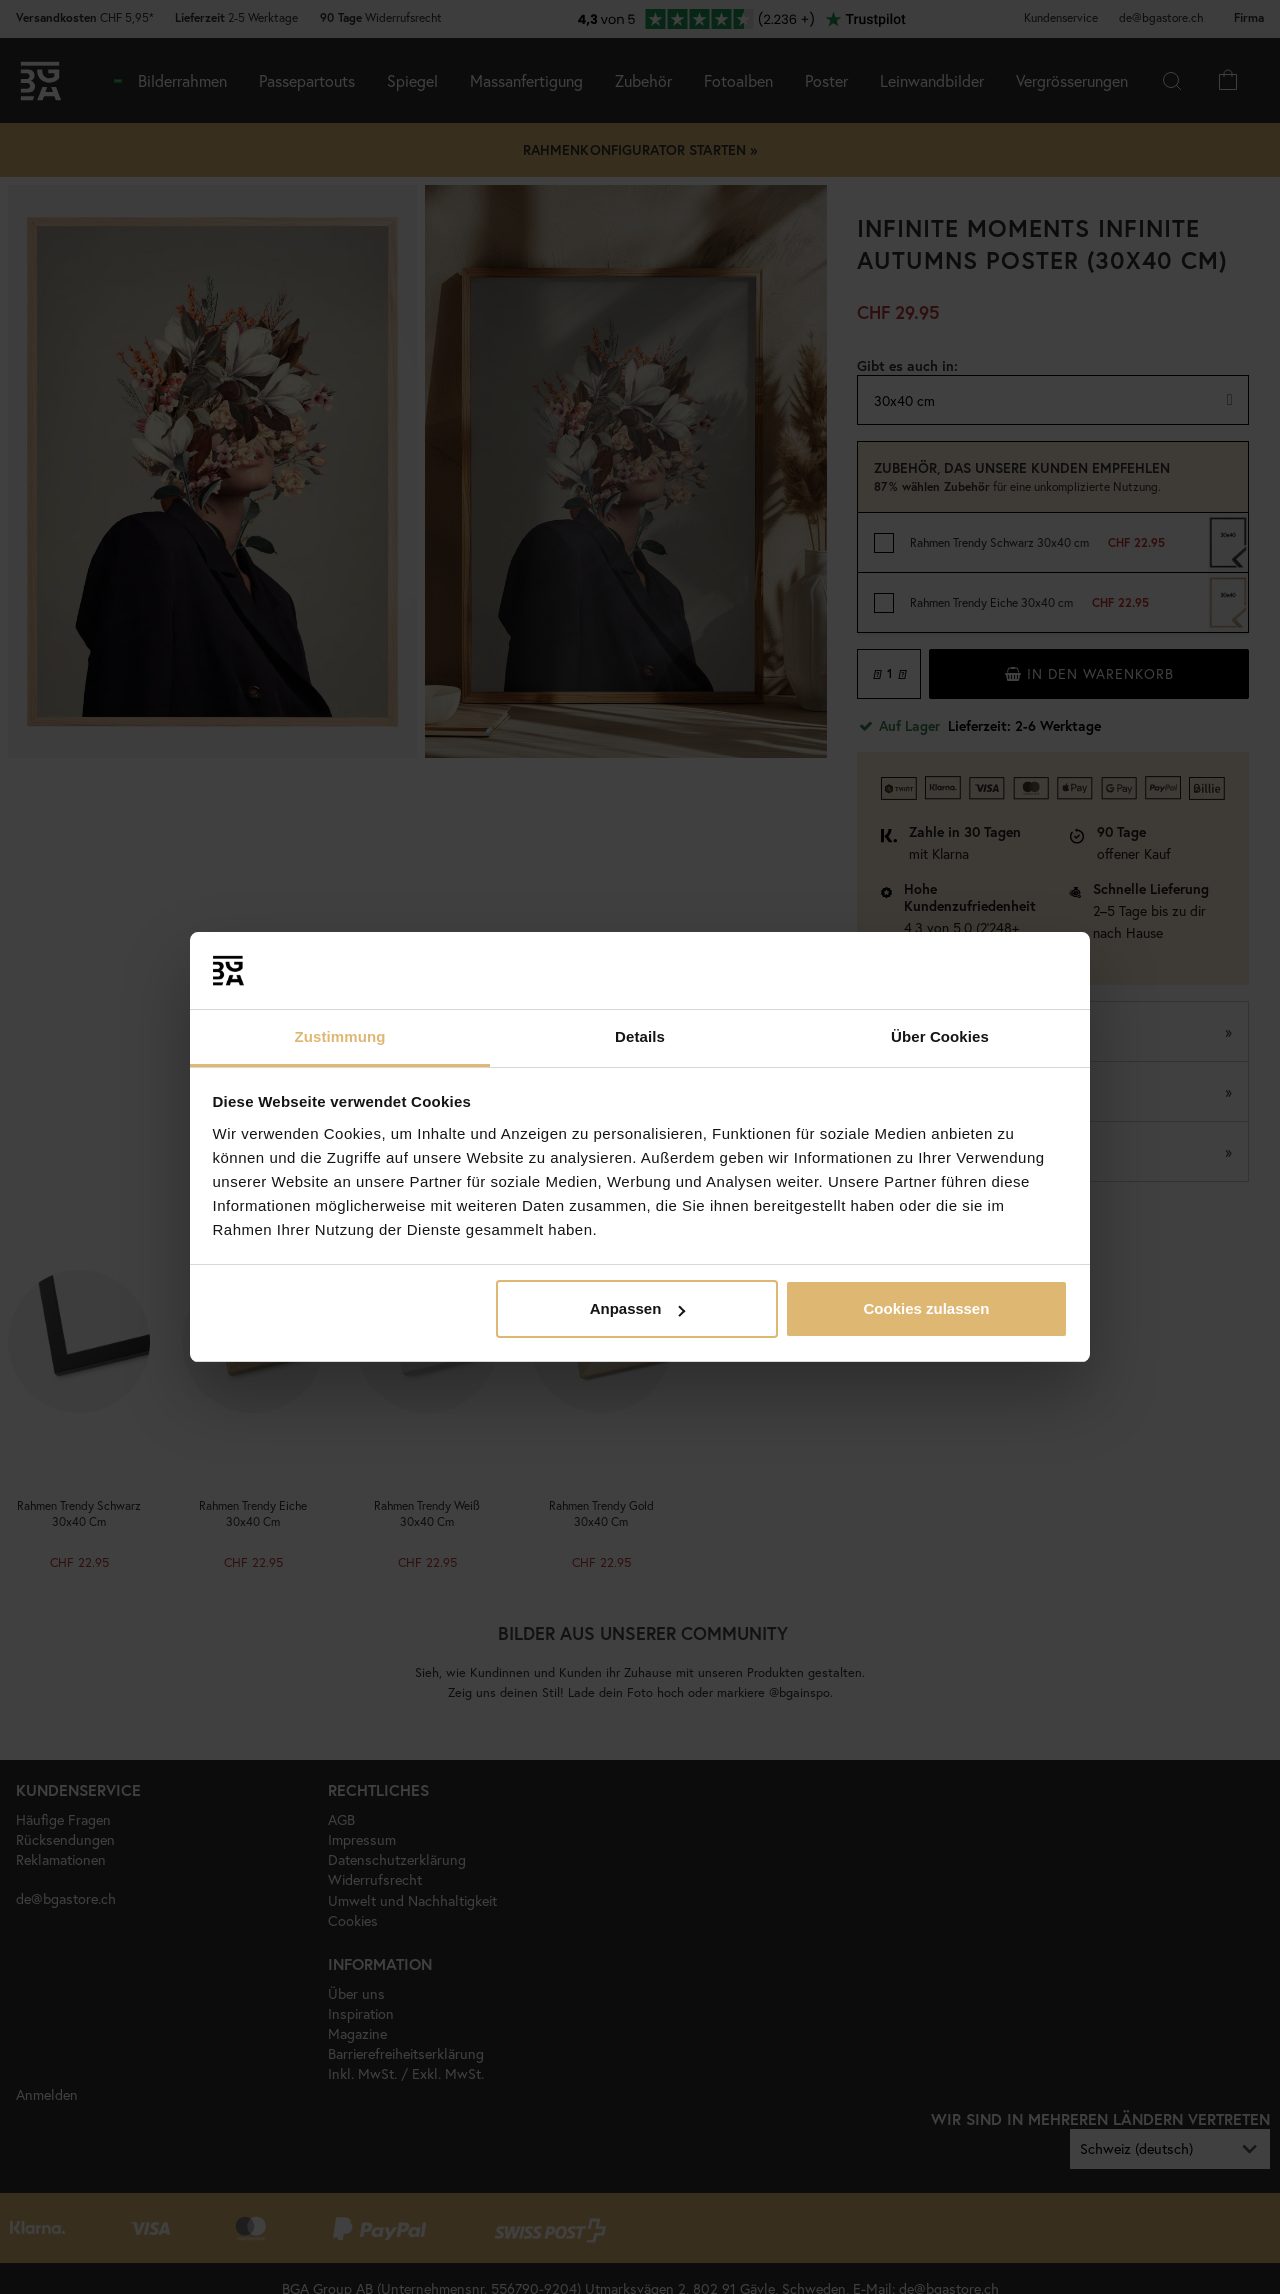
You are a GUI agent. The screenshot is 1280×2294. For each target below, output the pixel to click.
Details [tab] (640, 1036)
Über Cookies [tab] (940, 1036)
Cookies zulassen (926, 1308)
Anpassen (638, 1308)
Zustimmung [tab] (340, 1036)
